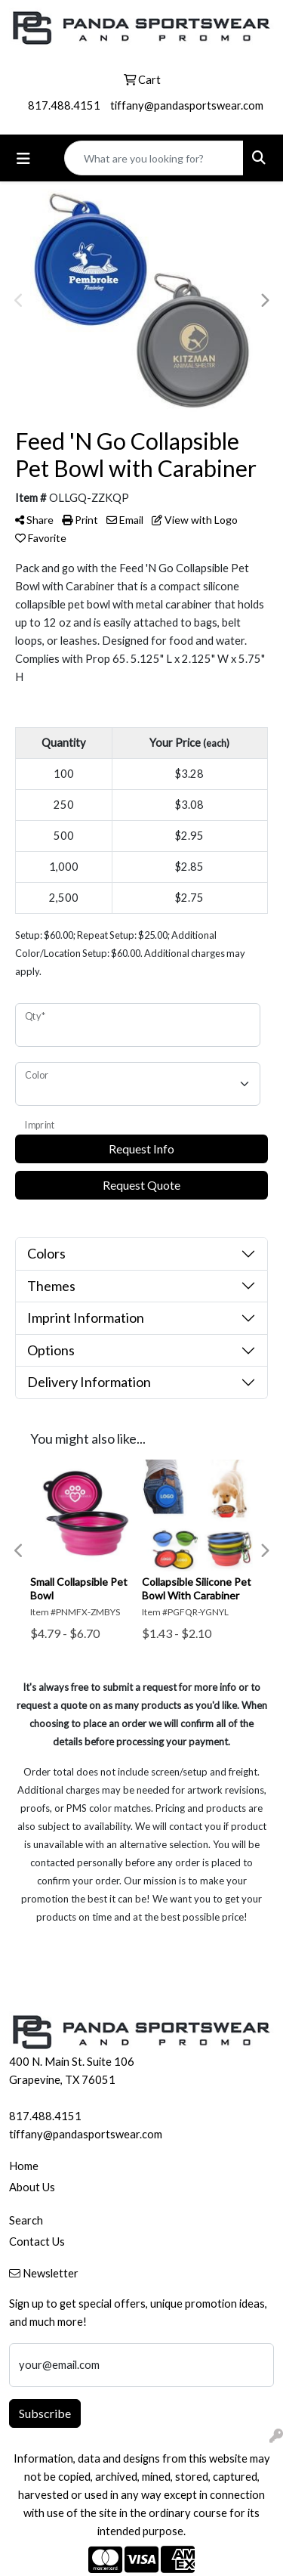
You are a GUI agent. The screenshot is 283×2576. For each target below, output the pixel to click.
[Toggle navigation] (23, 158)
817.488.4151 (64, 105)
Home (23, 2166)
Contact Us (37, 2241)
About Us (32, 2187)
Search (26, 2220)
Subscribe (45, 2413)
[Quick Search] (154, 158)
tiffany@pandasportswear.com (186, 105)
